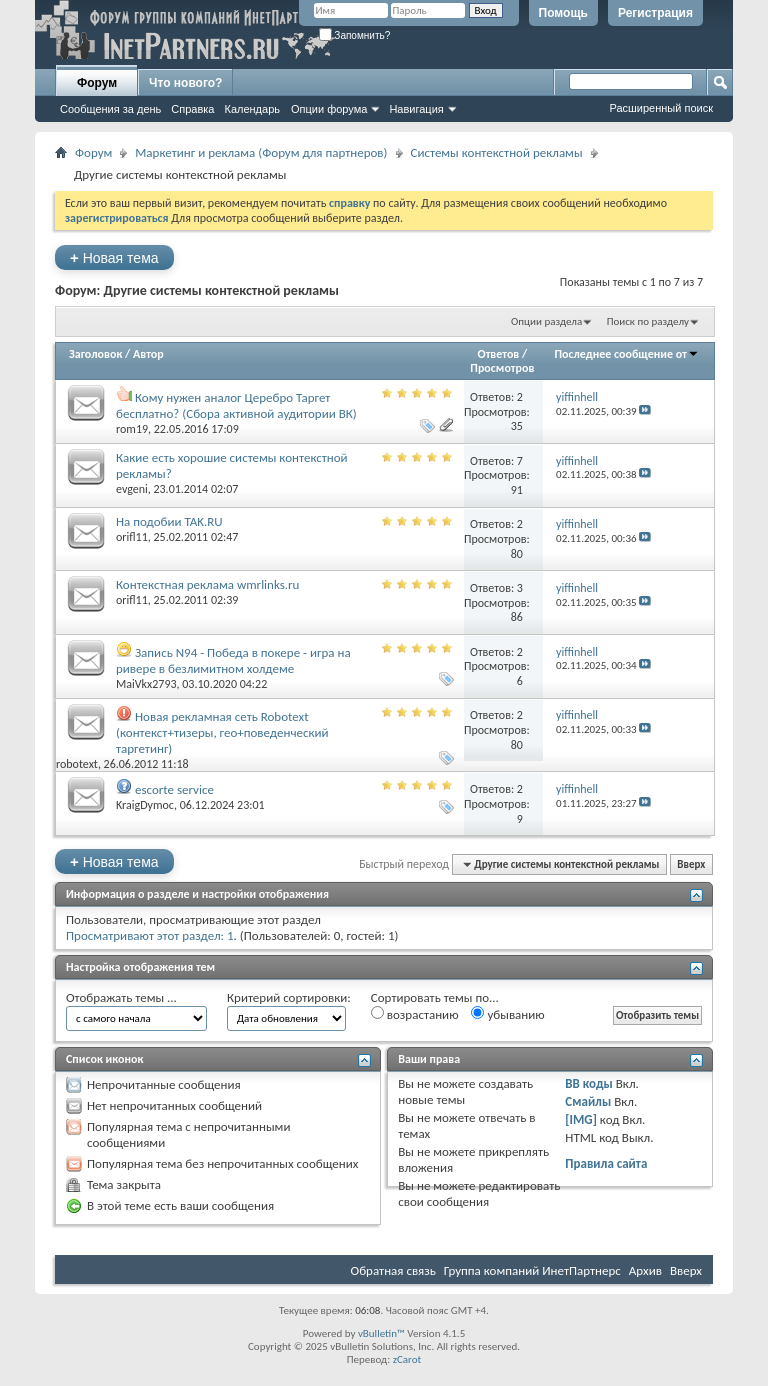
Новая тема (114, 257)
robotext (77, 764)
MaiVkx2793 (146, 684)
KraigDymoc (145, 805)
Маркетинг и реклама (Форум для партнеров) (261, 152)
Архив (645, 1270)
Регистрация (655, 13)
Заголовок (95, 354)
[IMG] (581, 1119)
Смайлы (588, 1101)
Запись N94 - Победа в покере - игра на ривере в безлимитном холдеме (233, 660)
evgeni (132, 489)
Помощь (563, 13)
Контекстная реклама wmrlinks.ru (207, 584)
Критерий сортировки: (289, 997)
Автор (148, 354)
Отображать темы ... (121, 997)
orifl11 (132, 537)
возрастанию (415, 1014)
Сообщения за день (110, 109)
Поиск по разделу (648, 321)
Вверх (691, 864)
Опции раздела (546, 321)
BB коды (589, 1083)
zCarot (407, 1359)
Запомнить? (355, 35)
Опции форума (329, 109)
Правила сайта (606, 1163)
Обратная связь (393, 1270)
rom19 (132, 429)
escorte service (174, 789)
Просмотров (502, 368)
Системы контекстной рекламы (497, 152)
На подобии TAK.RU (169, 521)
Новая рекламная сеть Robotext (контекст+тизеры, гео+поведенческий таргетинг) (222, 732)
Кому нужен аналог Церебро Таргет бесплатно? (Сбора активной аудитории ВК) (236, 405)
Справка (192, 109)
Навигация (416, 109)
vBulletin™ (381, 1333)
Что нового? (185, 83)
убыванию (507, 1014)
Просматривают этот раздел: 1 (150, 935)
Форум (97, 83)
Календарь (252, 109)
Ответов (499, 354)
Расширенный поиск (661, 108)
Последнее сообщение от (627, 354)
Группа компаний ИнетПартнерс (532, 1270)
